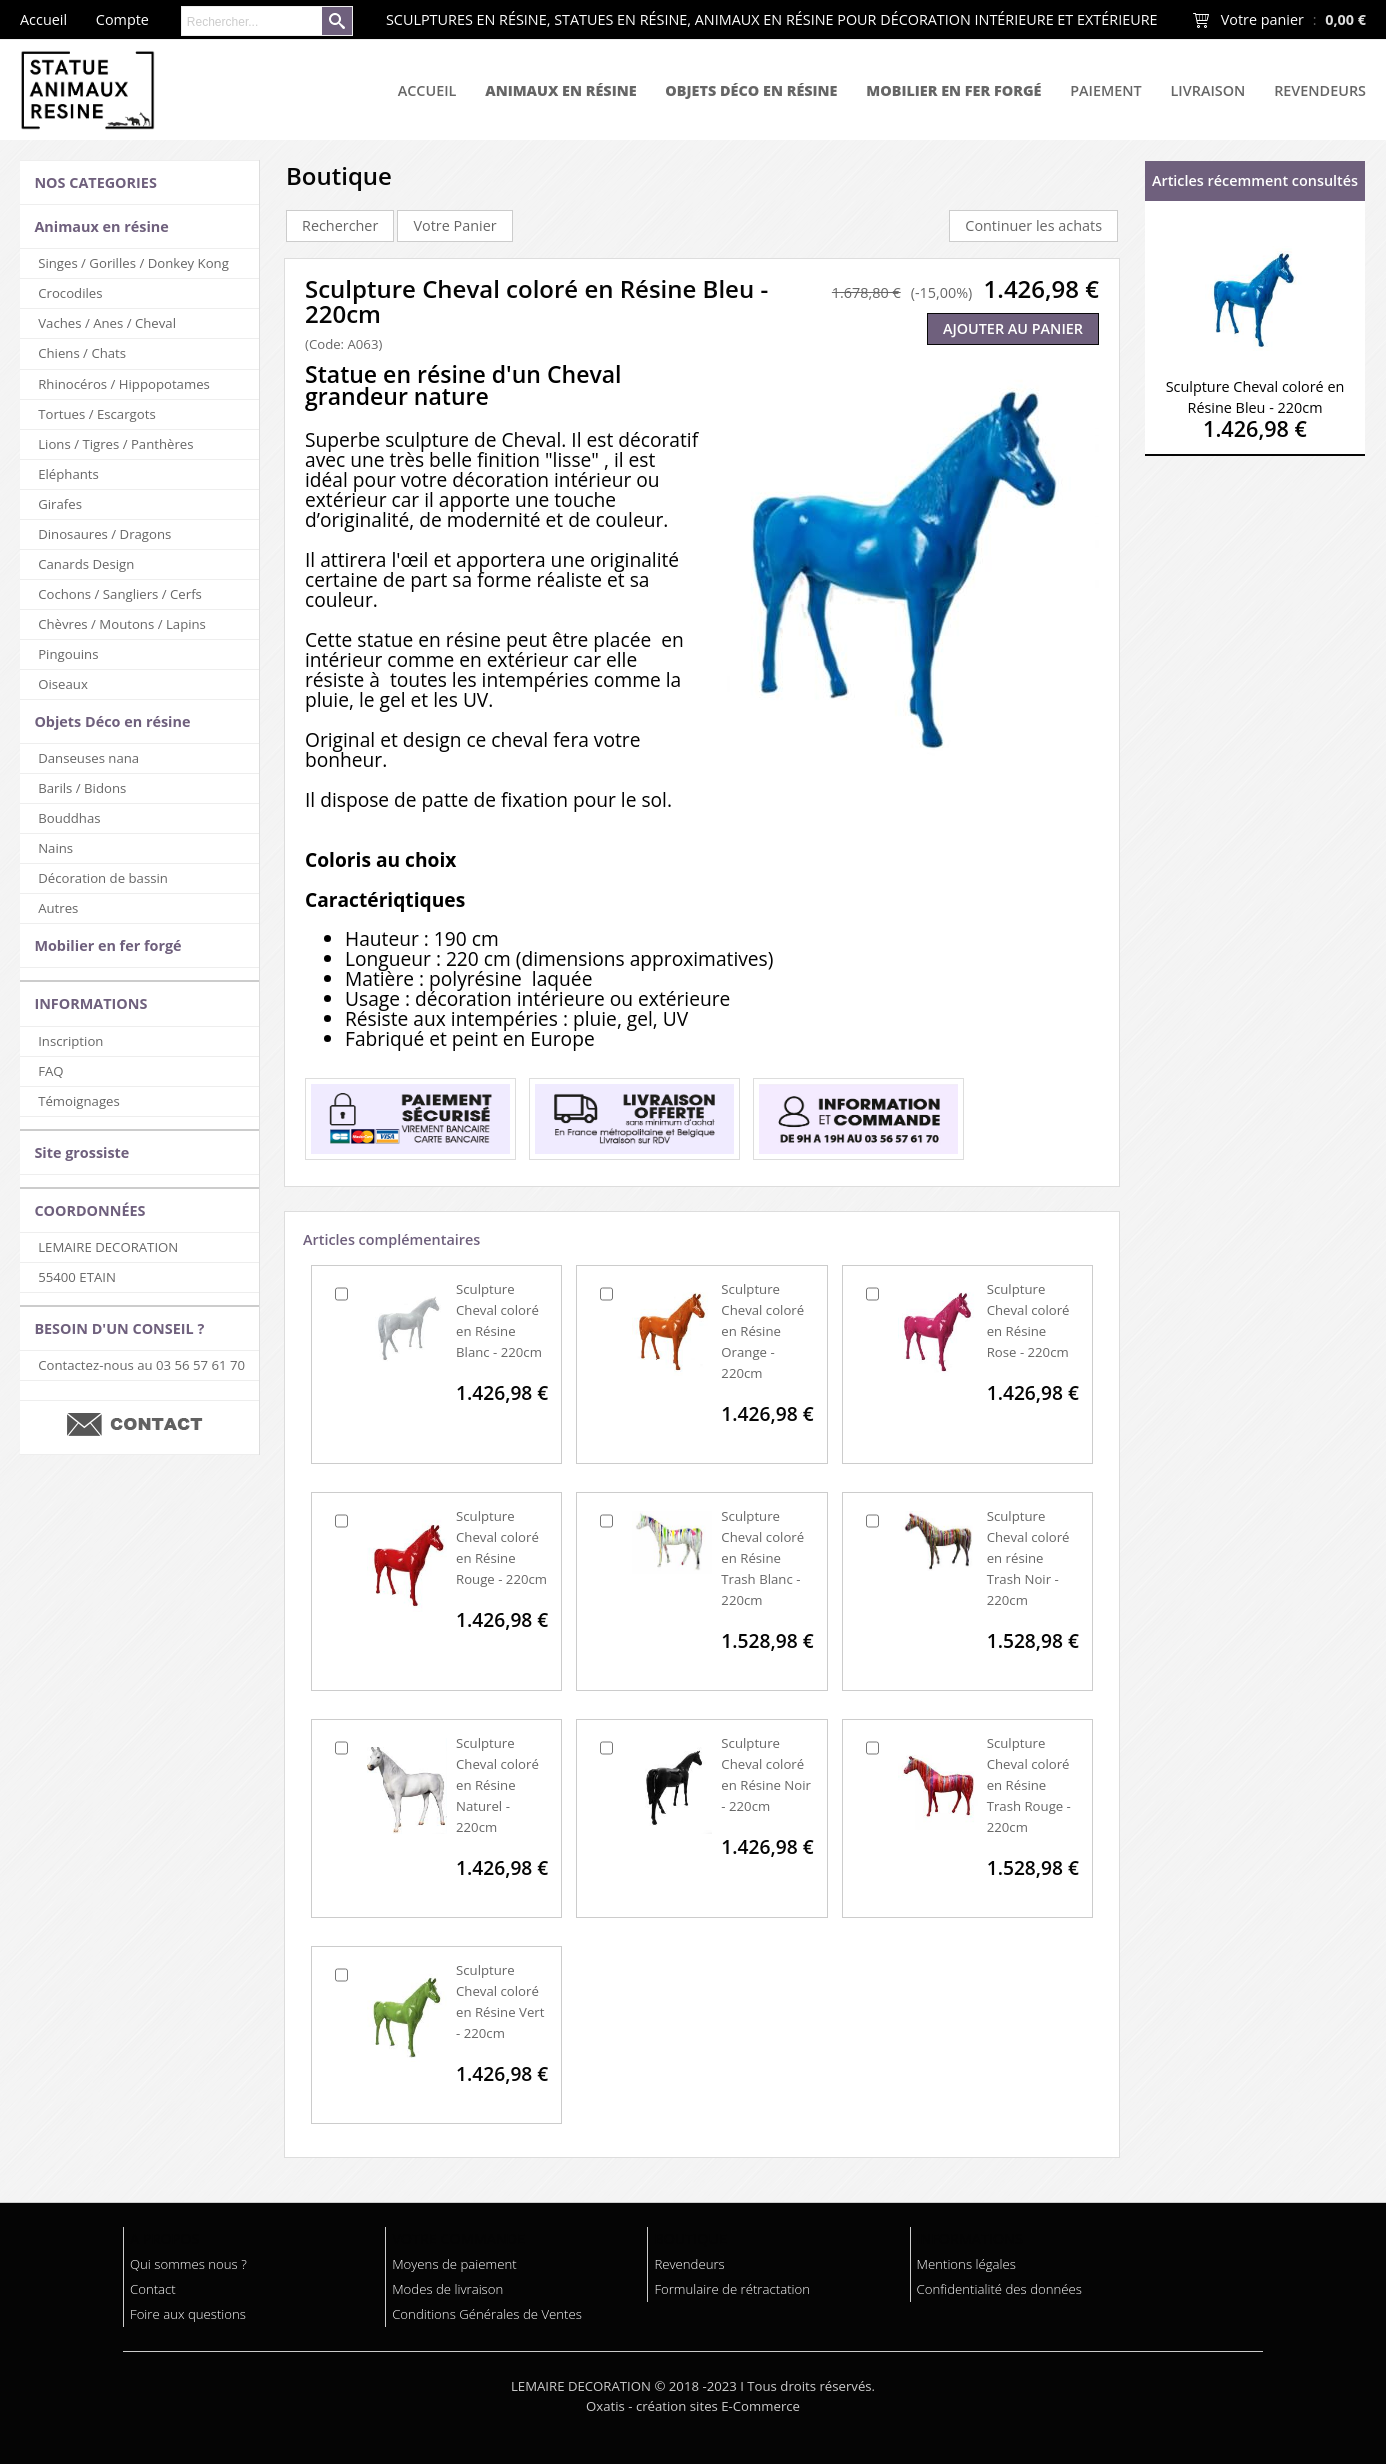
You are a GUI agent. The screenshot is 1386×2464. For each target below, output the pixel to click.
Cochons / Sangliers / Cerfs (120, 594)
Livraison (1208, 90)
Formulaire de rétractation (732, 2289)
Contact (153, 2289)
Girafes (60, 504)
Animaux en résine (560, 90)
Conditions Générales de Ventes (487, 2314)
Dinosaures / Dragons (104, 534)
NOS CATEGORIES (95, 182)
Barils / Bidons (82, 788)
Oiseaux (63, 684)
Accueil (427, 90)
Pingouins (68, 654)
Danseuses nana (88, 758)
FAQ (50, 1071)
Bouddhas (69, 818)
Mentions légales (966, 2264)
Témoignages (79, 1101)
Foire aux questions (188, 2314)
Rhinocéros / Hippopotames (124, 384)
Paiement (1105, 90)
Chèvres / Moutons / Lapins (122, 624)
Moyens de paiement (454, 2264)
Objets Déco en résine (751, 90)
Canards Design (86, 564)
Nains (55, 848)
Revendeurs (1320, 90)
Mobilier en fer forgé (953, 90)
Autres (58, 908)
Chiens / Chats (82, 353)
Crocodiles (70, 293)
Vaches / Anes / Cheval (107, 323)
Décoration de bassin (103, 878)
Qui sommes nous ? (188, 2264)
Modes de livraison (447, 2289)
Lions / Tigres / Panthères (115, 444)
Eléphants (68, 474)
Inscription (70, 1041)
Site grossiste (81, 1152)
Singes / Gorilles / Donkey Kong (133, 263)
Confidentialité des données (999, 2289)
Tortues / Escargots (96, 414)
